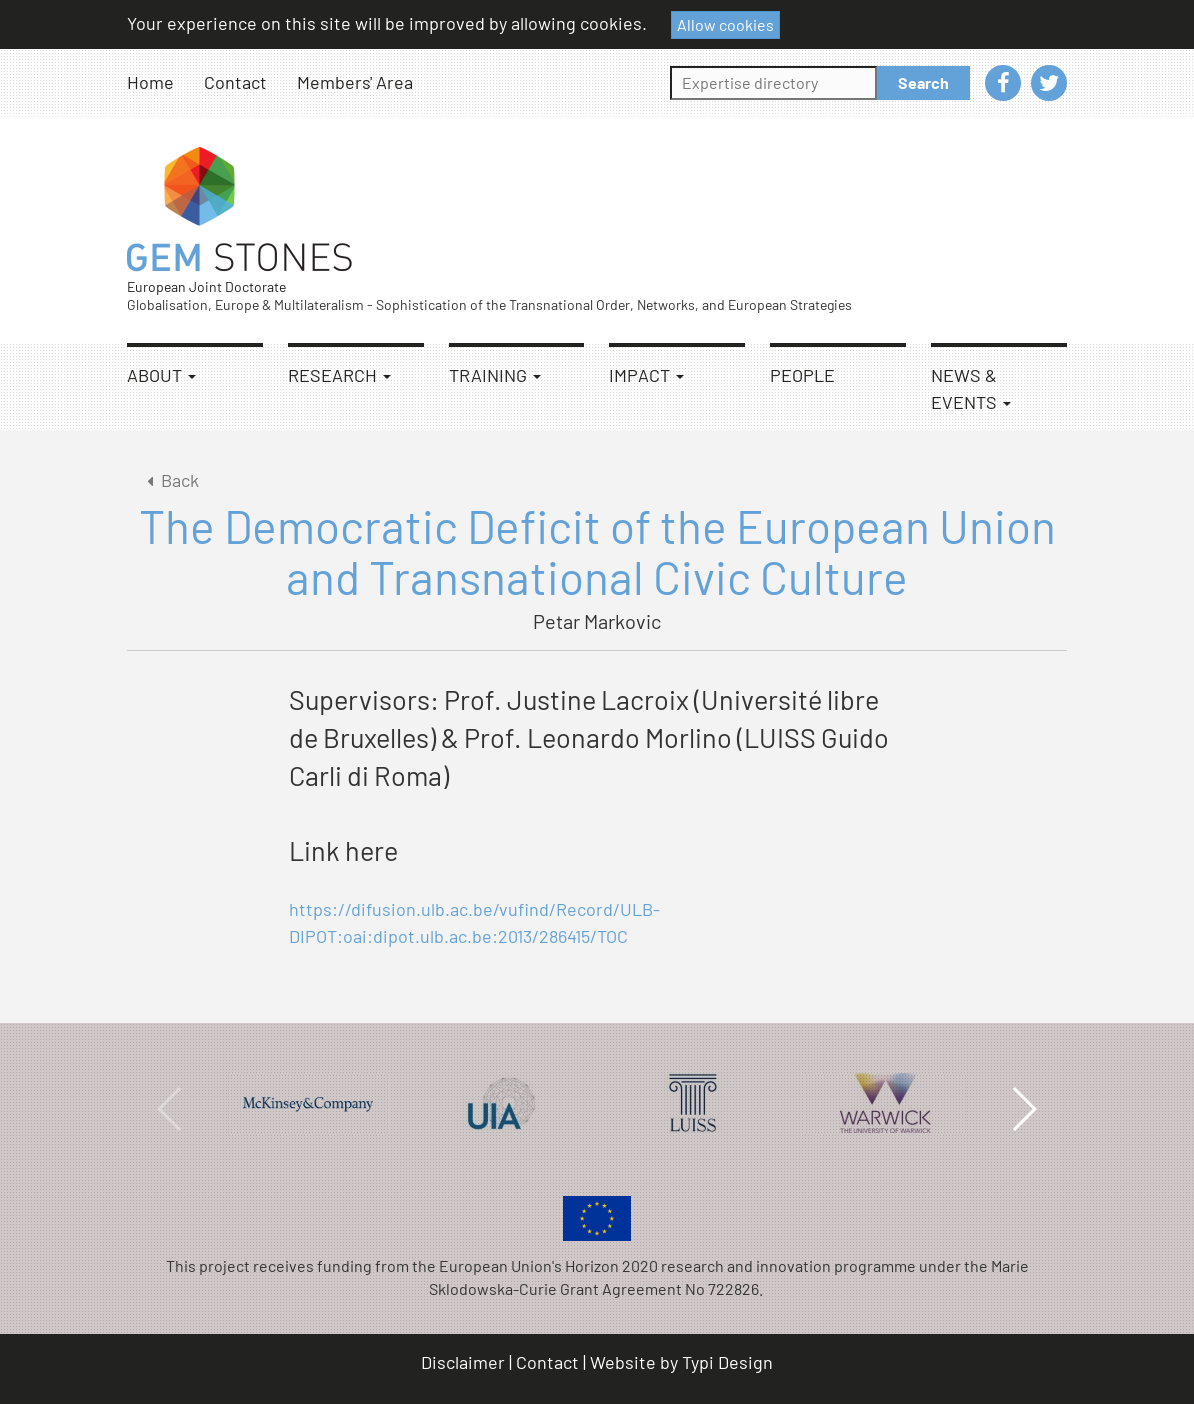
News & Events (971, 388)
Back (169, 480)
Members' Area (355, 82)
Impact (646, 375)
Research (339, 375)
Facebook (1003, 83)
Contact (235, 82)
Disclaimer (463, 1362)
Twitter (1049, 83)
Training (495, 375)
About (161, 375)
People (802, 375)
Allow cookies (725, 24)
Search (923, 82)
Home (150, 82)
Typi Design (727, 1362)
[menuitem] (165, 82)
